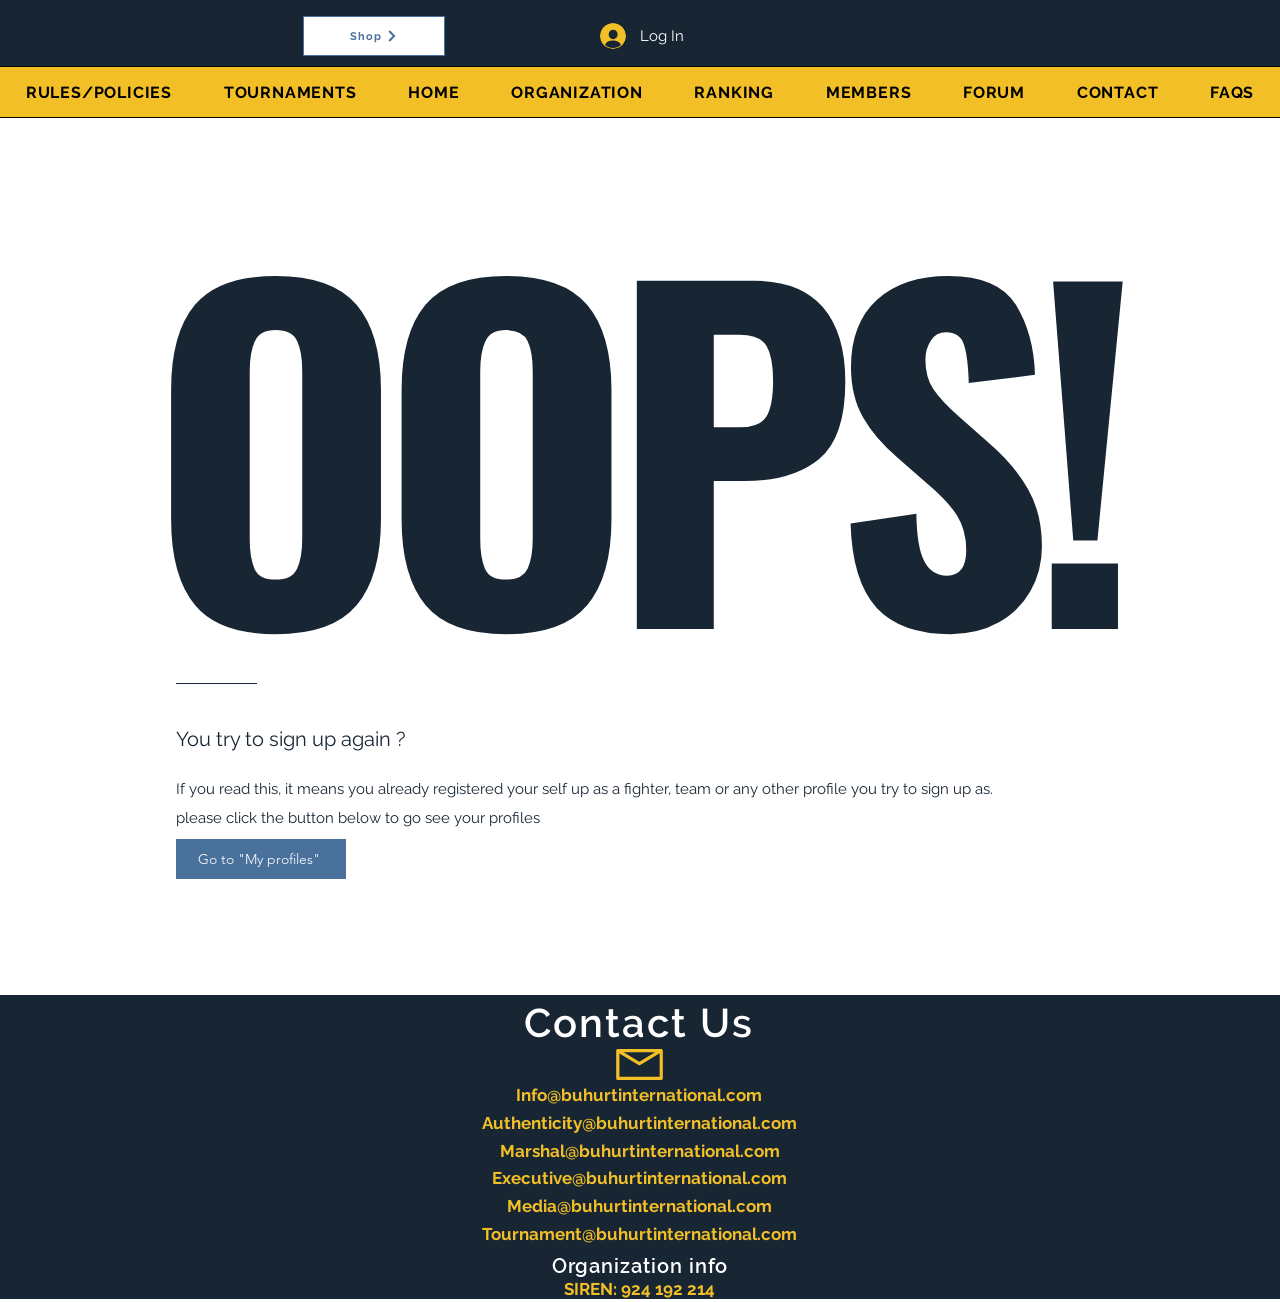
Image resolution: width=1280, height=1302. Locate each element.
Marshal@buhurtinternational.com (640, 1151)
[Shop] (374, 36)
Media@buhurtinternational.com (639, 1206)
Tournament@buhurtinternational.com (639, 1234)
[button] (290, 92)
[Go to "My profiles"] (261, 859)
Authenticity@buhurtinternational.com (639, 1123)
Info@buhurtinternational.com (639, 1095)
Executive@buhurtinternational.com (639, 1178)
